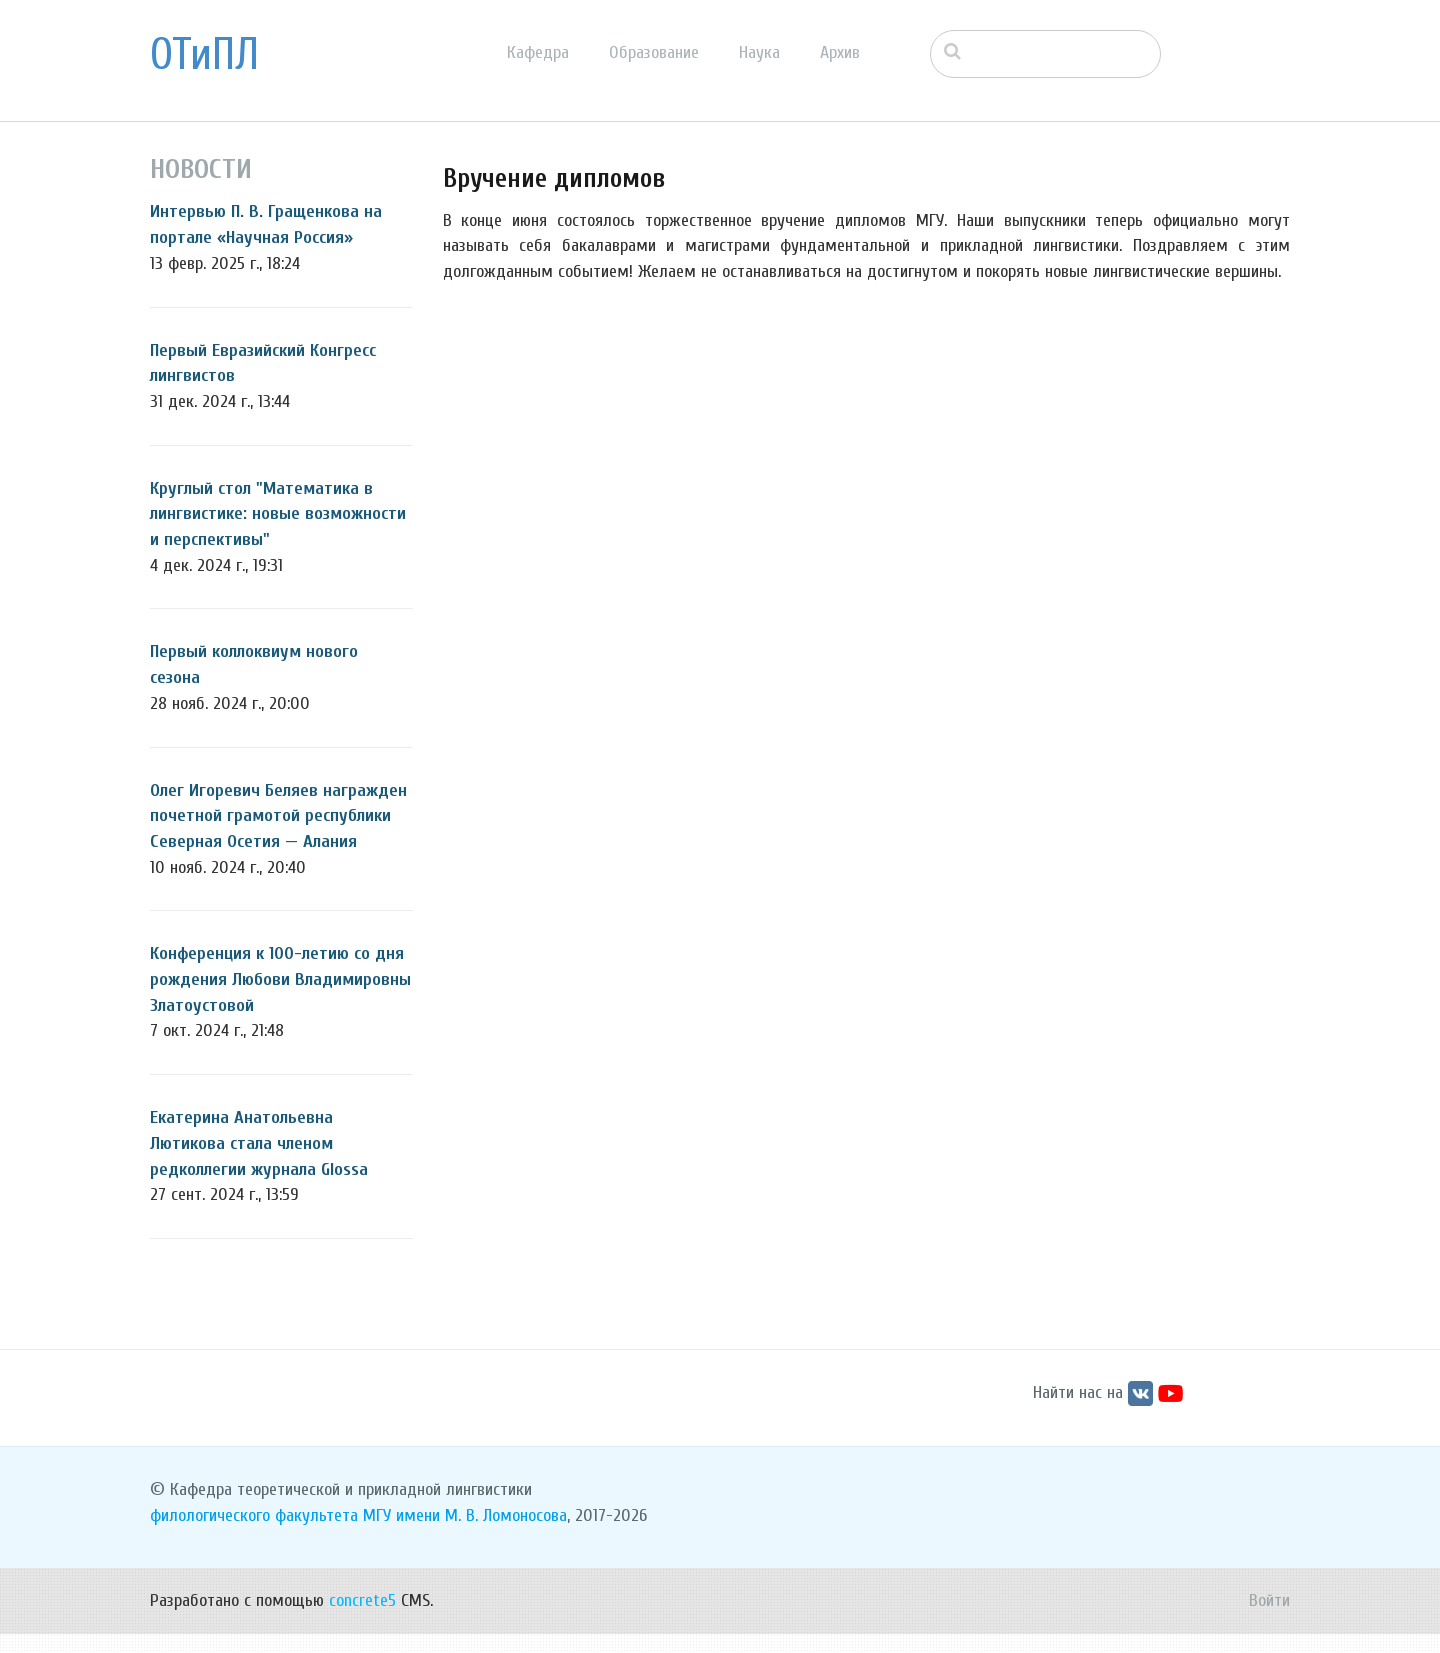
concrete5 (362, 1619)
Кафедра (538, 52)
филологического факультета (254, 1534)
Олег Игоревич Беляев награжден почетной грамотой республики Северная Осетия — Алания (278, 816)
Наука (759, 52)
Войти (1269, 1619)
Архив (840, 52)
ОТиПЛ (204, 55)
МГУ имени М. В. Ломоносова (465, 1534)
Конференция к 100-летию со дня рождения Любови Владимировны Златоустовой (280, 979)
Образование (654, 52)
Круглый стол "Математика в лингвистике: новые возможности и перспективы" (278, 514)
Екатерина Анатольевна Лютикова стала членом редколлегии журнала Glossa (259, 1143)
